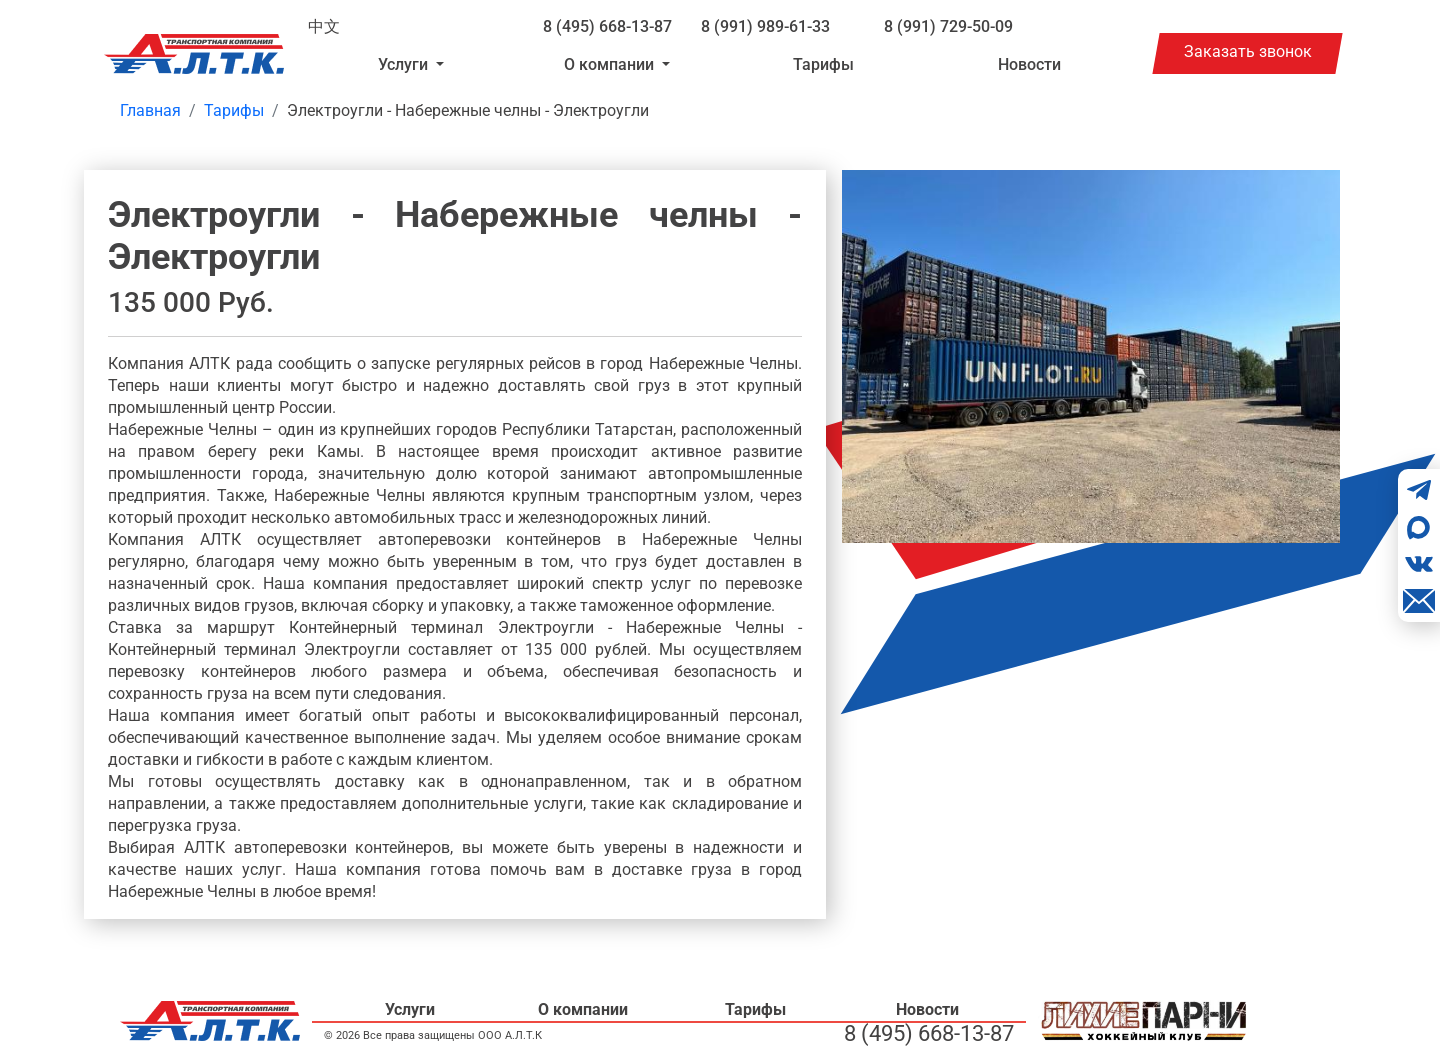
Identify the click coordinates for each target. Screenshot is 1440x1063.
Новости (1029, 64)
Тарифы (823, 64)
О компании (583, 1009)
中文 (324, 26)
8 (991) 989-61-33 (765, 26)
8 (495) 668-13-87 (607, 26)
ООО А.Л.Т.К (510, 1035)
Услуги (410, 1009)
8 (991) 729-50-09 (948, 26)
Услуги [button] (405, 64)
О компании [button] (611, 64)
